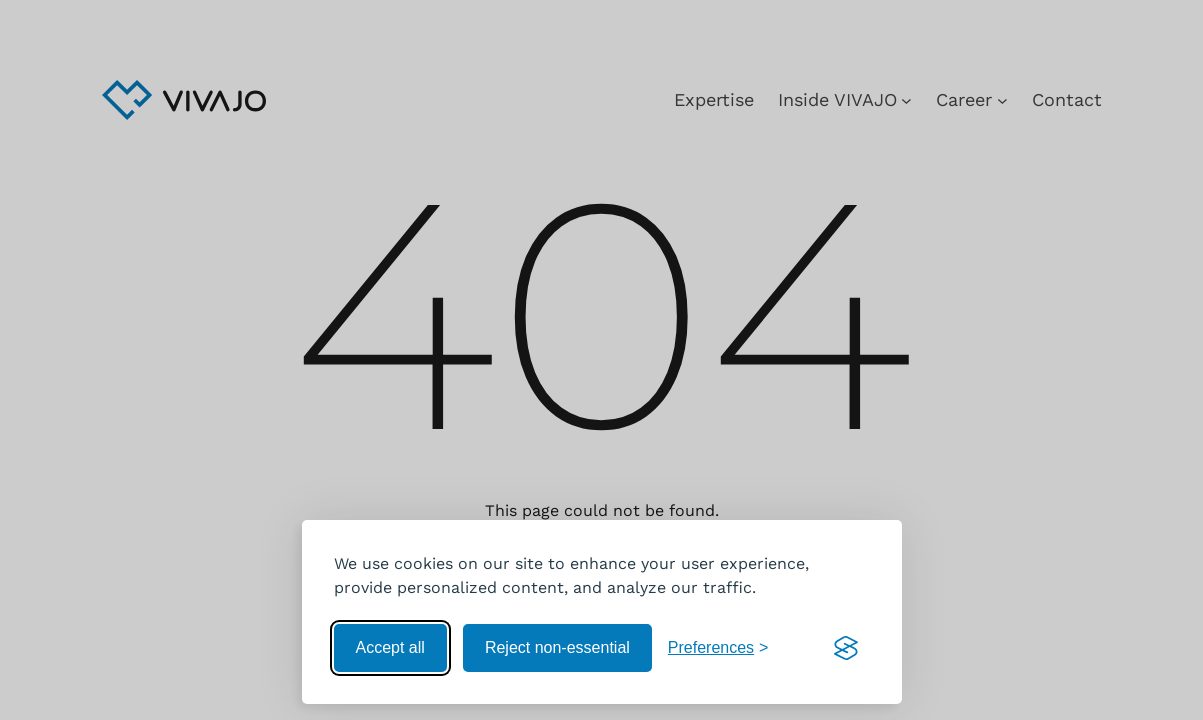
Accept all (390, 647)
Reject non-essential (557, 647)
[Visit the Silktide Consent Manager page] (846, 648)
